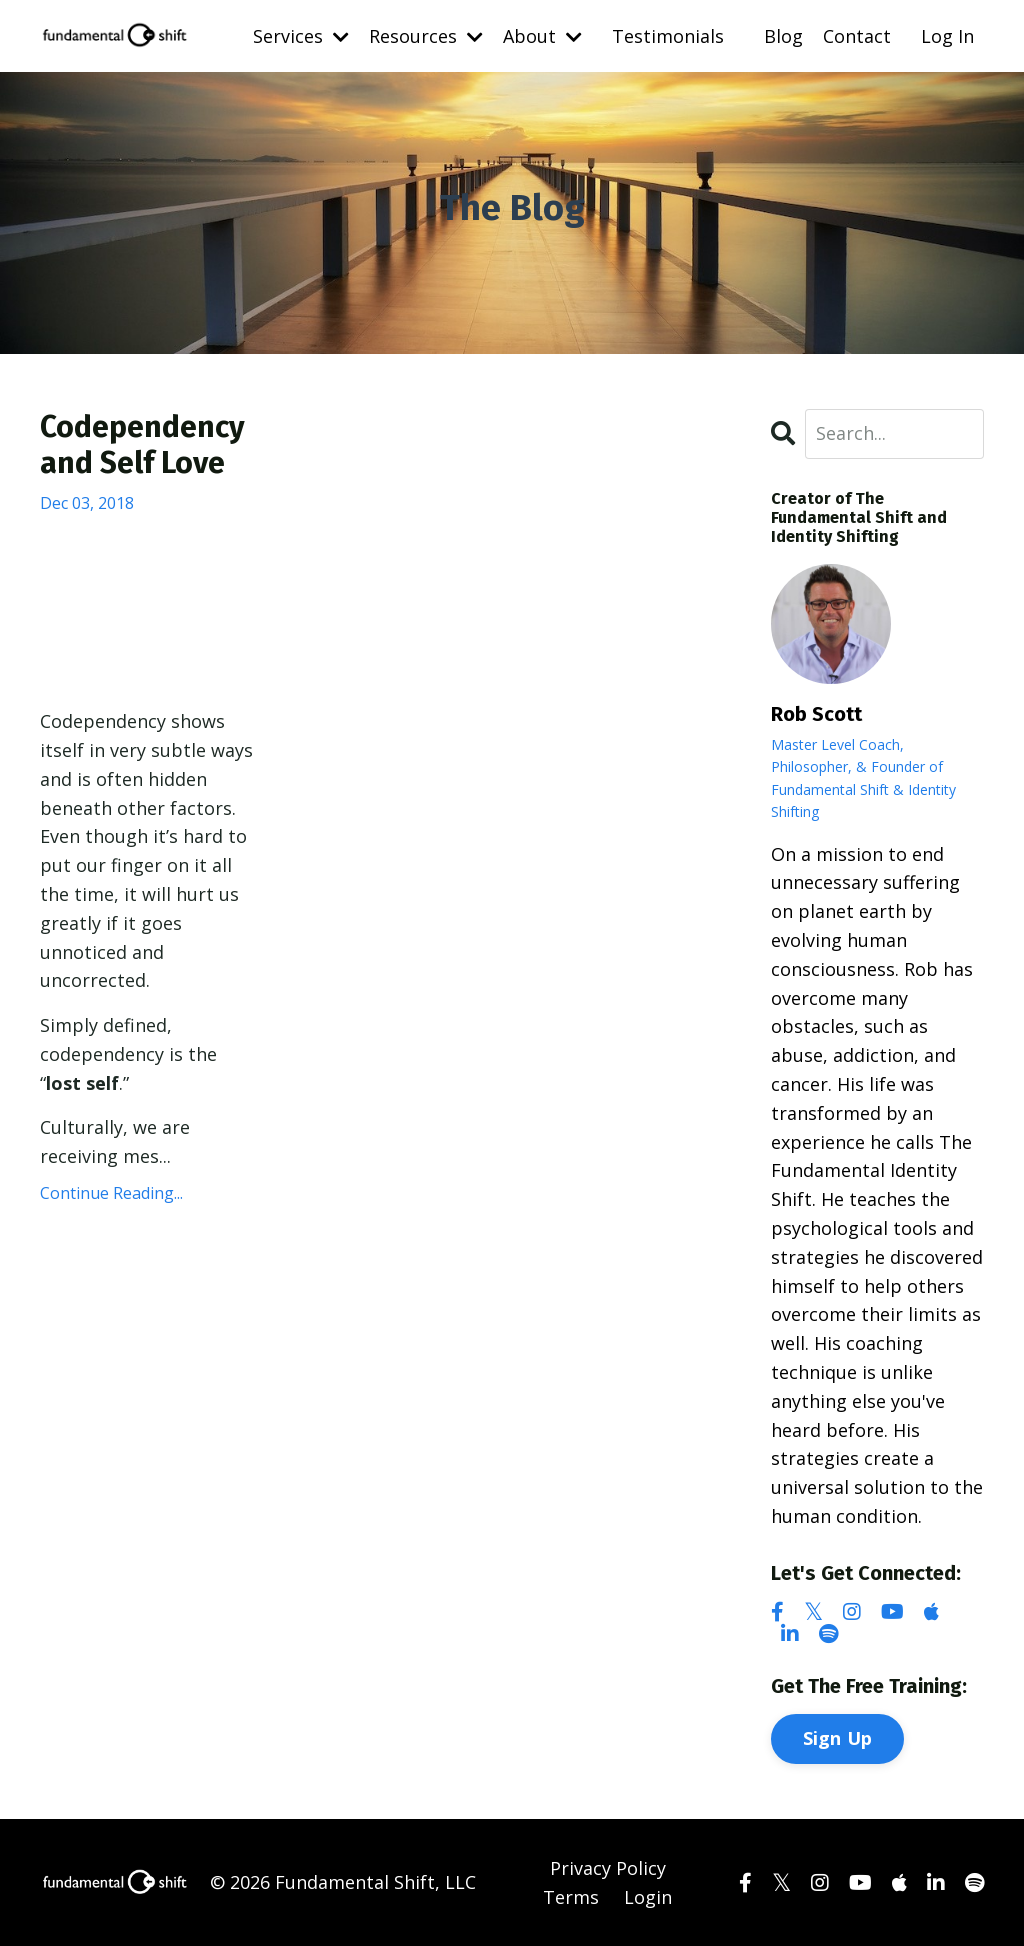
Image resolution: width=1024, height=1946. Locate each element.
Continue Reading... (111, 1193)
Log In (947, 36)
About (542, 36)
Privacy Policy (608, 1868)
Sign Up (838, 1738)
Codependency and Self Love (142, 445)
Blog (783, 36)
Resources (426, 36)
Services (301, 36)
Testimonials (668, 36)
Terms (571, 1897)
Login (648, 1897)
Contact (857, 36)
